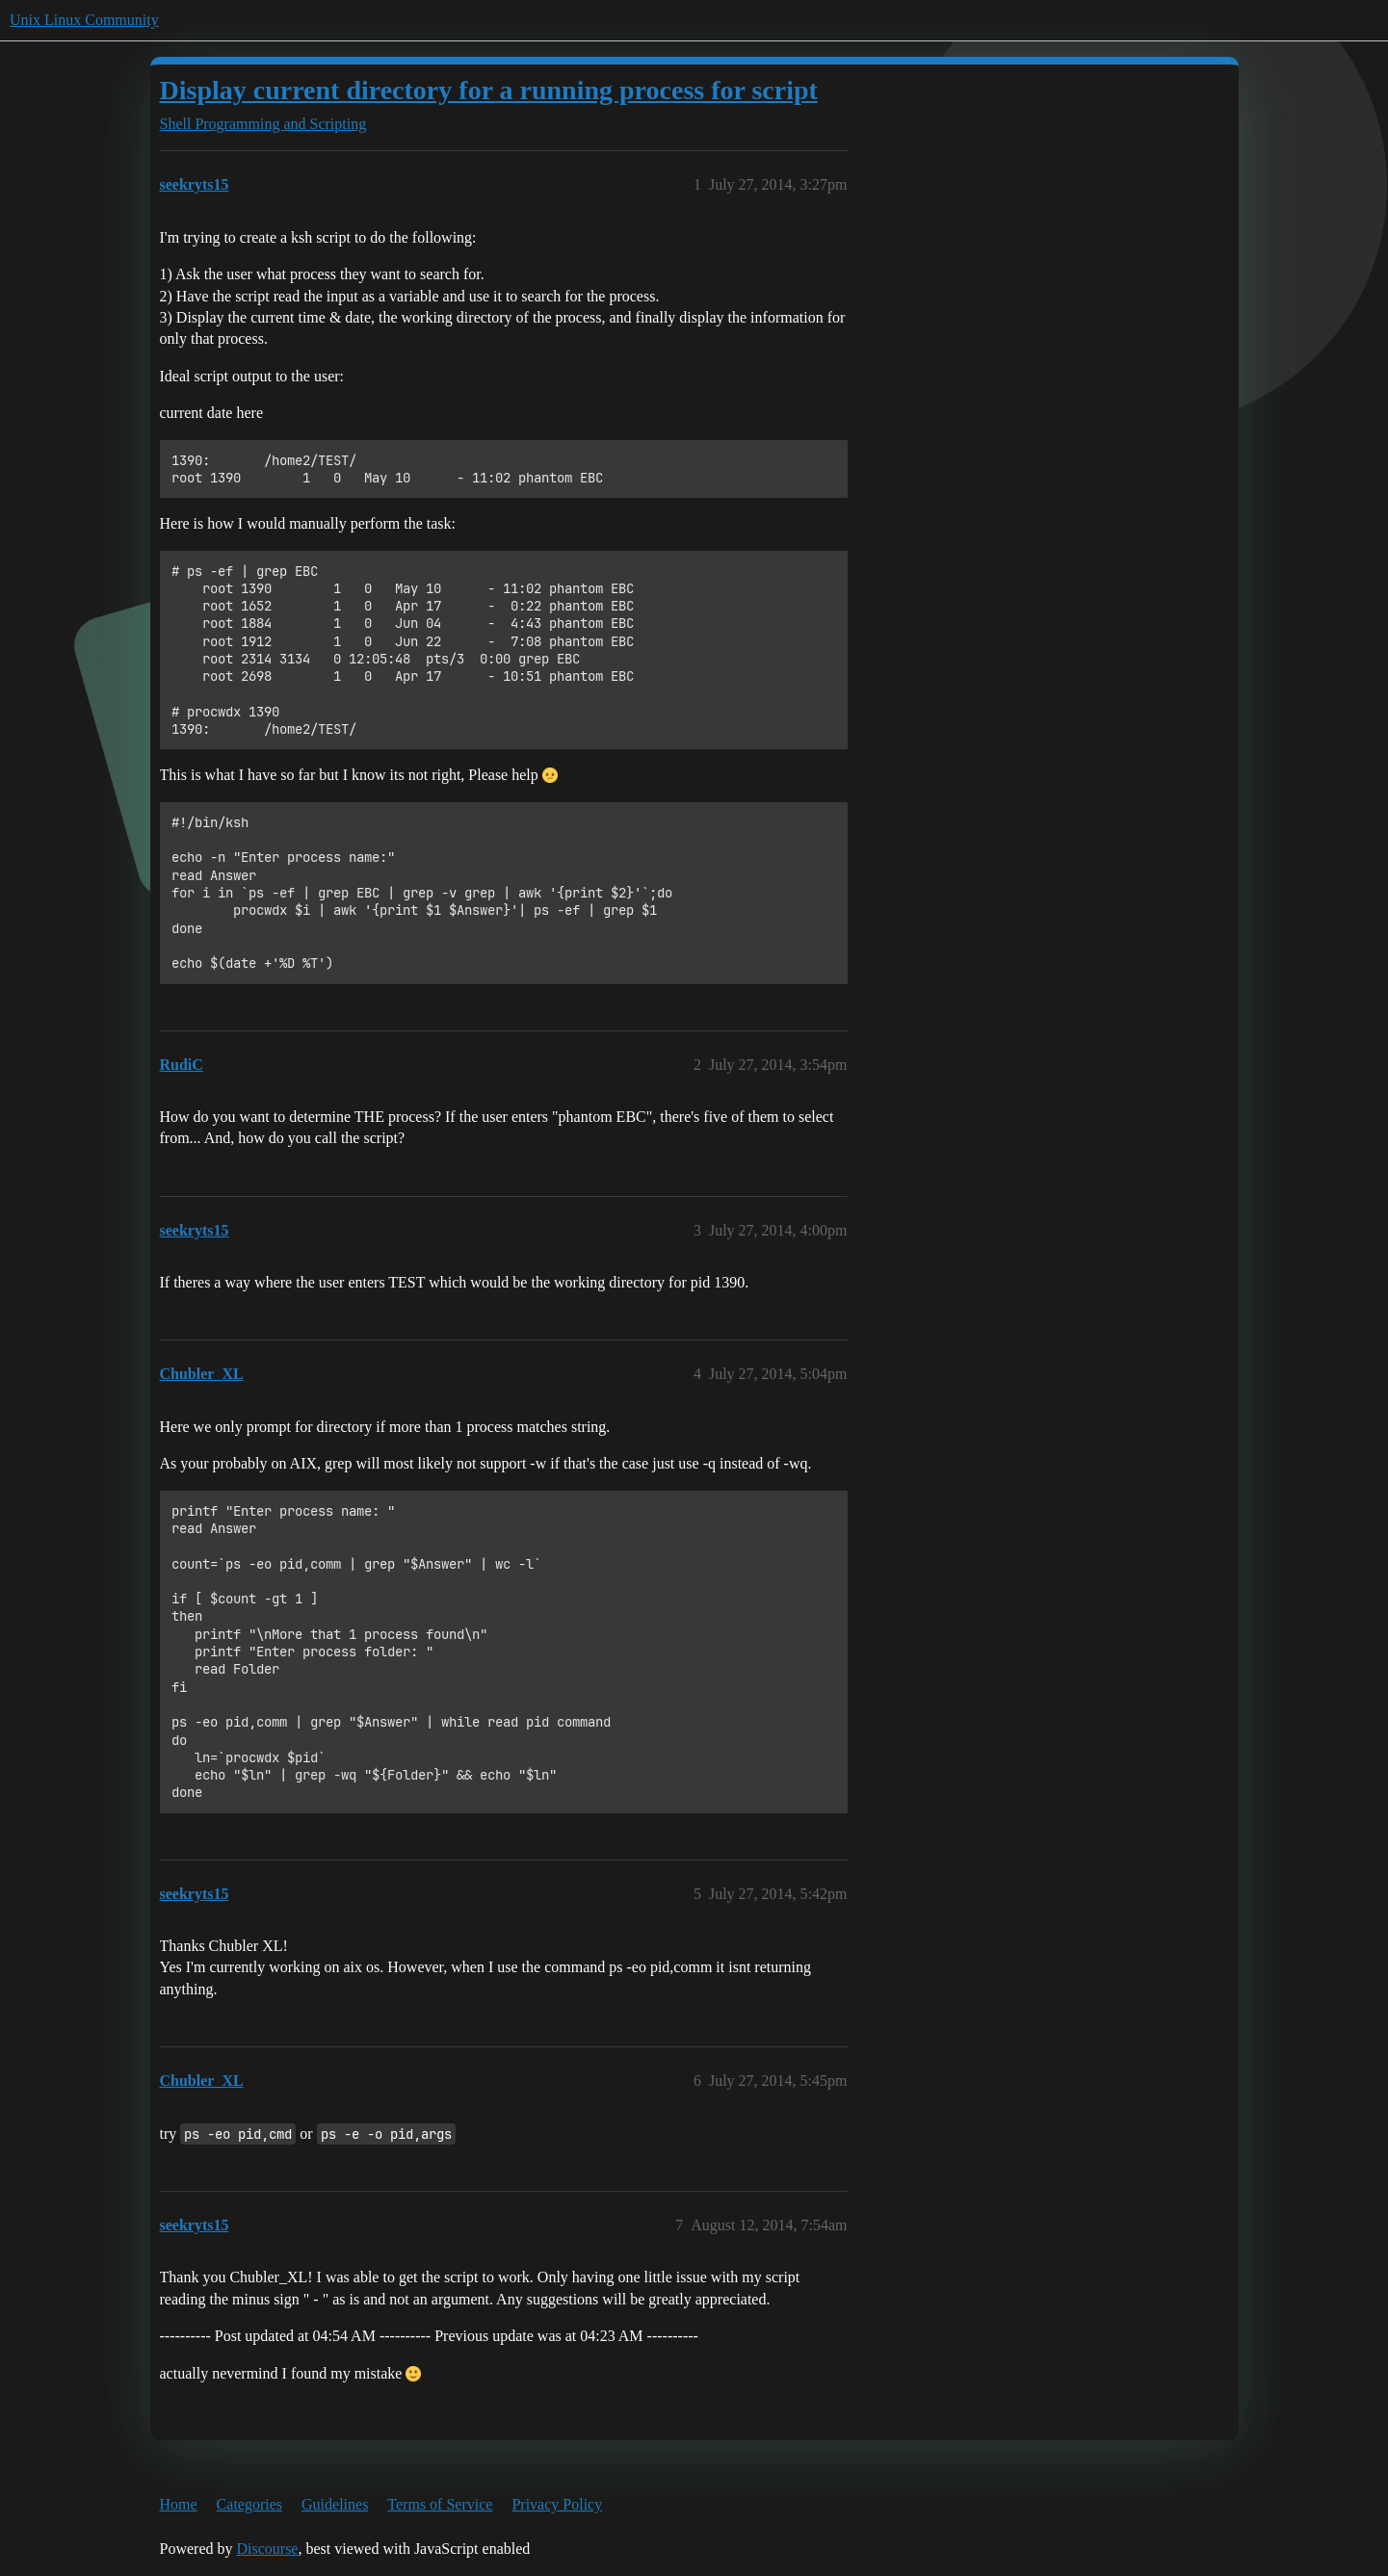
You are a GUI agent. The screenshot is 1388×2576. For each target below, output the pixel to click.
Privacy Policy (556, 2504)
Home (178, 2504)
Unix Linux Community (84, 20)
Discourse (267, 2548)
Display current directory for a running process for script (489, 90)
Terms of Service (439, 2504)
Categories (249, 2504)
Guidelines (334, 2504)
